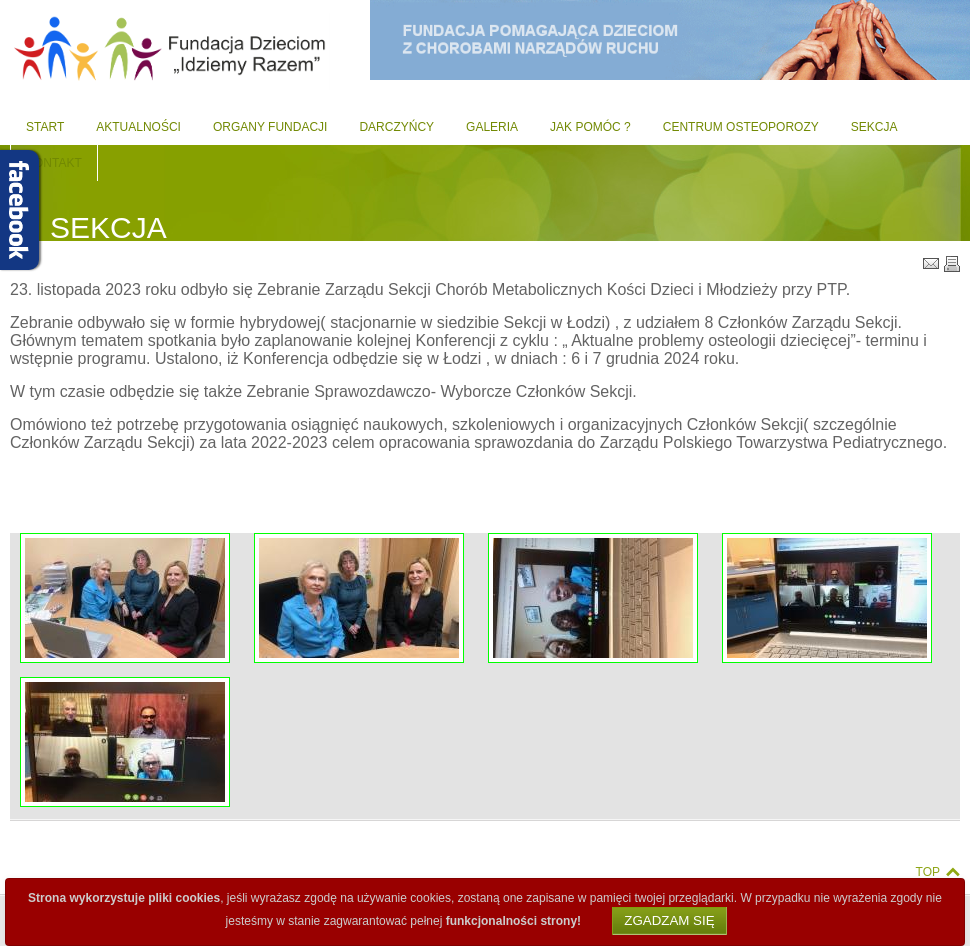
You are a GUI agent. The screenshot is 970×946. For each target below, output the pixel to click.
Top (928, 872)
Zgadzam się (669, 920)
